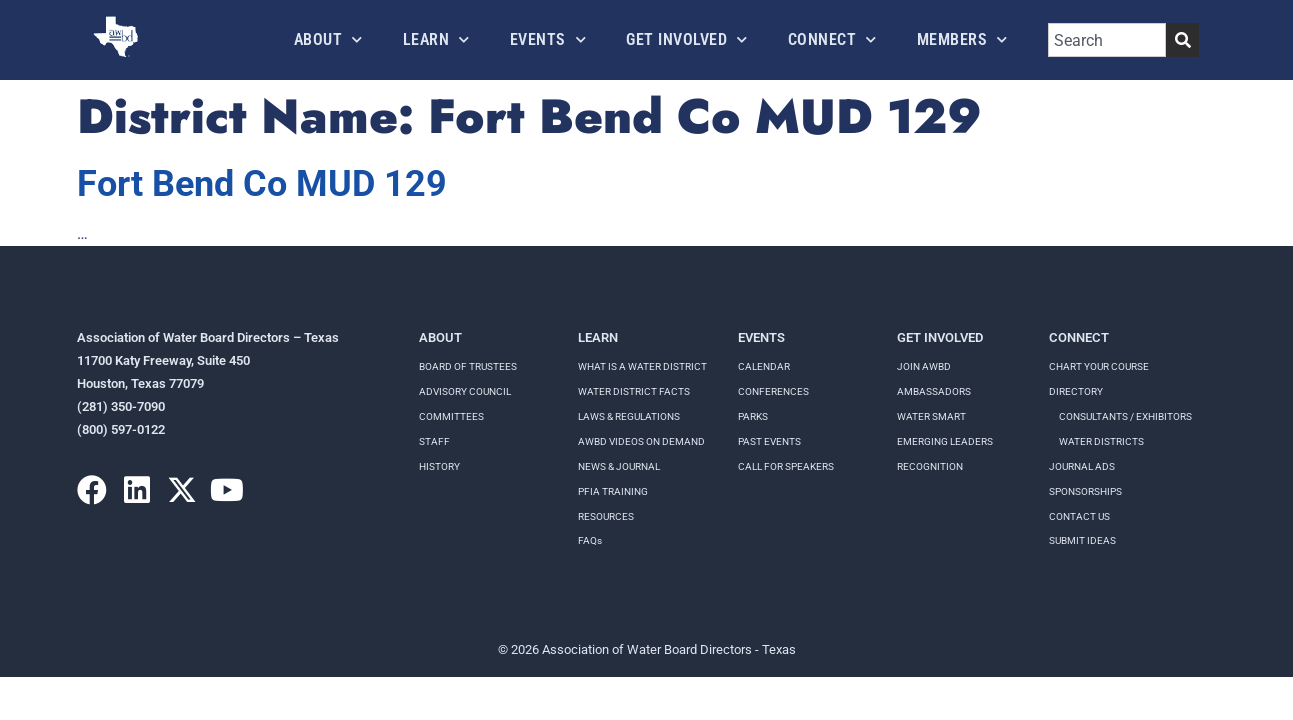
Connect (832, 39)
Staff (434, 441)
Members (962, 39)
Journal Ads (1082, 466)
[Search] (1182, 40)
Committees (451, 416)
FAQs (590, 540)
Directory (1076, 391)
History (439, 466)
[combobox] (1107, 40)
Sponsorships (1085, 491)
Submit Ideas (1082, 540)
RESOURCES (606, 516)
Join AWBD (924, 366)
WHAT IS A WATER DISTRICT (642, 366)
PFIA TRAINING (613, 491)
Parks (753, 416)
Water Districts (1101, 441)
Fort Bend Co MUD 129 (262, 184)
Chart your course (1099, 366)
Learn (436, 39)
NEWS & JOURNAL (619, 466)
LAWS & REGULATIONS (629, 416)
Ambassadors (934, 391)
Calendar (764, 366)
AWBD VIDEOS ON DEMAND (641, 441)
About (328, 39)
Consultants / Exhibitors (1125, 416)
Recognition (930, 466)
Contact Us (1079, 516)
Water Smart (931, 416)
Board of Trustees (468, 366)
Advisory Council (465, 391)
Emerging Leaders (945, 441)
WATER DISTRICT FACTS (634, 391)
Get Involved (687, 39)
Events (548, 39)
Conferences (773, 391)
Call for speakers (786, 466)
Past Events (769, 441)
